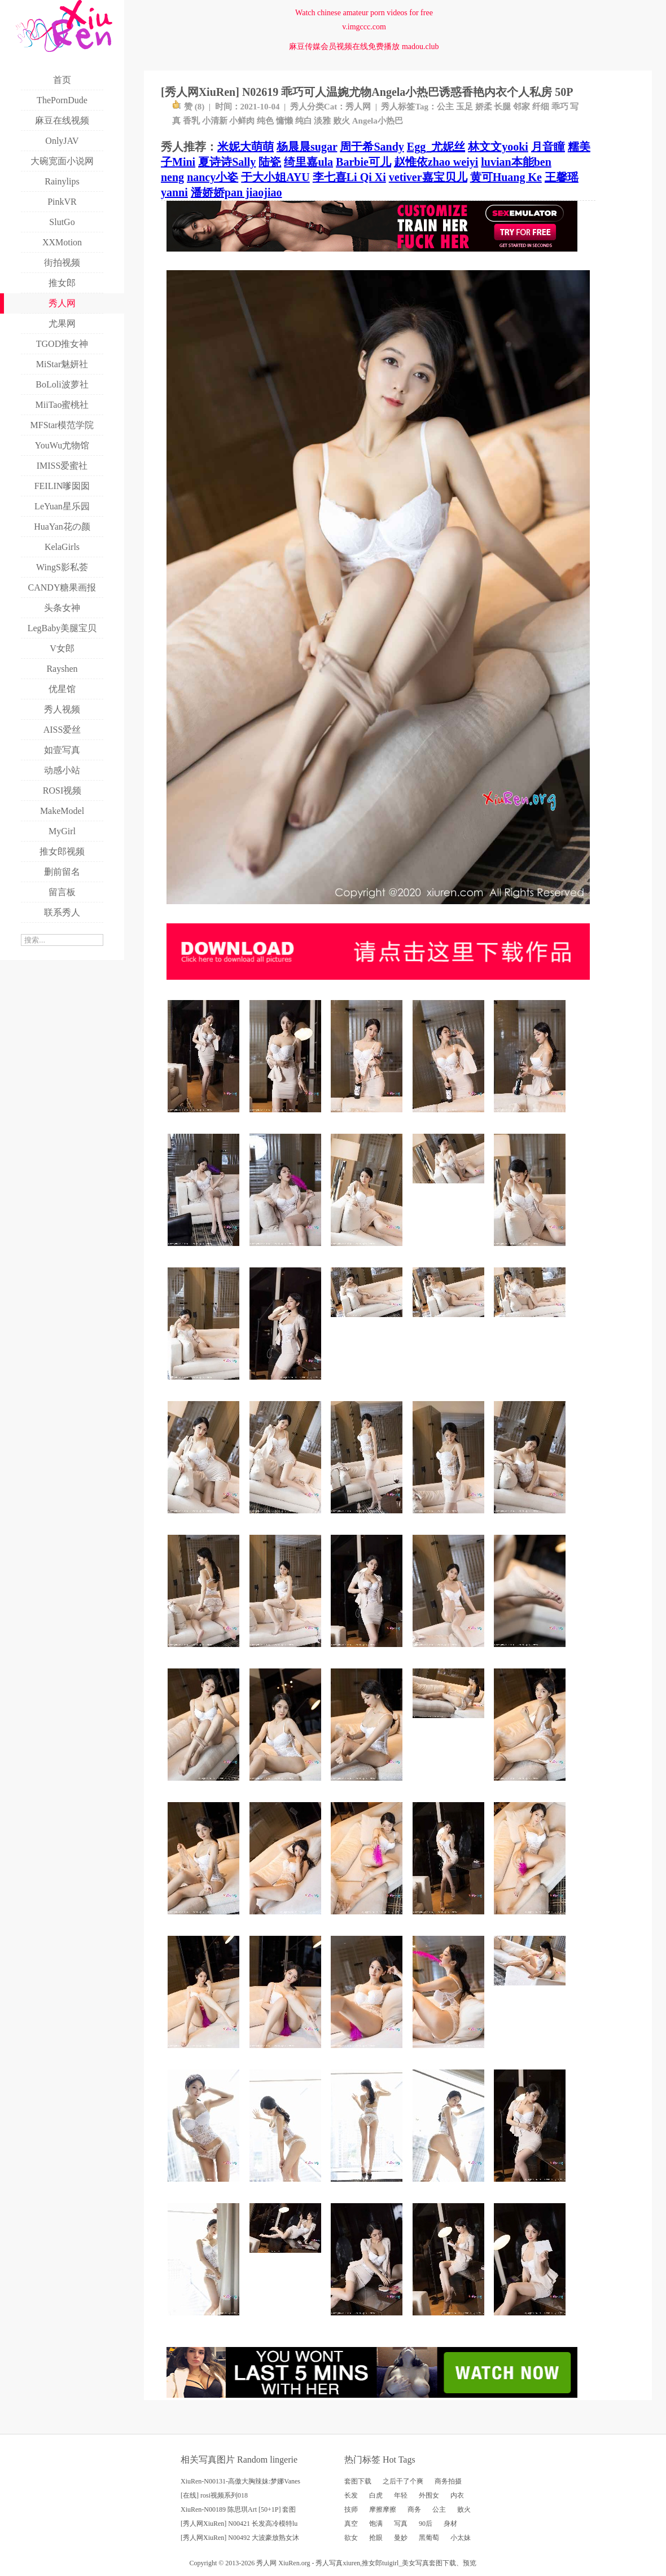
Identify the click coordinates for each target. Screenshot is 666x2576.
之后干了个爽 (403, 2481)
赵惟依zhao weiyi (436, 162)
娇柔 (483, 106)
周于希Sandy (372, 146)
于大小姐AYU (275, 177)
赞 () (188, 106)
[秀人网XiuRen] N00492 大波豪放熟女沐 (240, 2538)
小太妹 (460, 2538)
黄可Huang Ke (506, 177)
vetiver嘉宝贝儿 (428, 177)
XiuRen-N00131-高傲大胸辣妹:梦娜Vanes (240, 2481)
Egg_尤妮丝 (436, 146)
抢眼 (376, 2538)
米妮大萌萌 (245, 146)
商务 (414, 2509)
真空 (351, 2523)
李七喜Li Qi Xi (349, 177)
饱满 (376, 2523)
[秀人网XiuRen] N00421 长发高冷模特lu (239, 2523)
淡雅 (322, 120)
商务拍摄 (448, 2481)
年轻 (401, 2495)
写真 (401, 2523)
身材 (450, 2523)
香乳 (191, 120)
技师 (351, 2509)
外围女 (429, 2495)
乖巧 (559, 106)
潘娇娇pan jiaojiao (236, 192)
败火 (341, 120)
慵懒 (284, 120)
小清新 (214, 120)
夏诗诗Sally (227, 162)
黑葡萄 (429, 2538)
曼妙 (401, 2538)
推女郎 (372, 2563)
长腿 (502, 106)
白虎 (376, 2495)
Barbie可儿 (363, 162)
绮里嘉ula (308, 162)
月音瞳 (548, 146)
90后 (425, 2523)
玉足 (464, 106)
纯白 (303, 120)
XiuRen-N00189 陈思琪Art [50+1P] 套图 (238, 2509)
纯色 (265, 120)
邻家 (521, 106)
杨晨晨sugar (307, 146)
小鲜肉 (242, 120)
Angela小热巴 (377, 120)
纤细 (540, 106)
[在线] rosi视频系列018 (214, 2495)
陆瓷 (269, 162)
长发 (351, 2495)
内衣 (457, 2495)
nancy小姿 (212, 177)
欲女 (351, 2538)
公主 (445, 106)
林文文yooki (498, 146)
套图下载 (357, 2481)
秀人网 (358, 106)
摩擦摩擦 (382, 2509)
